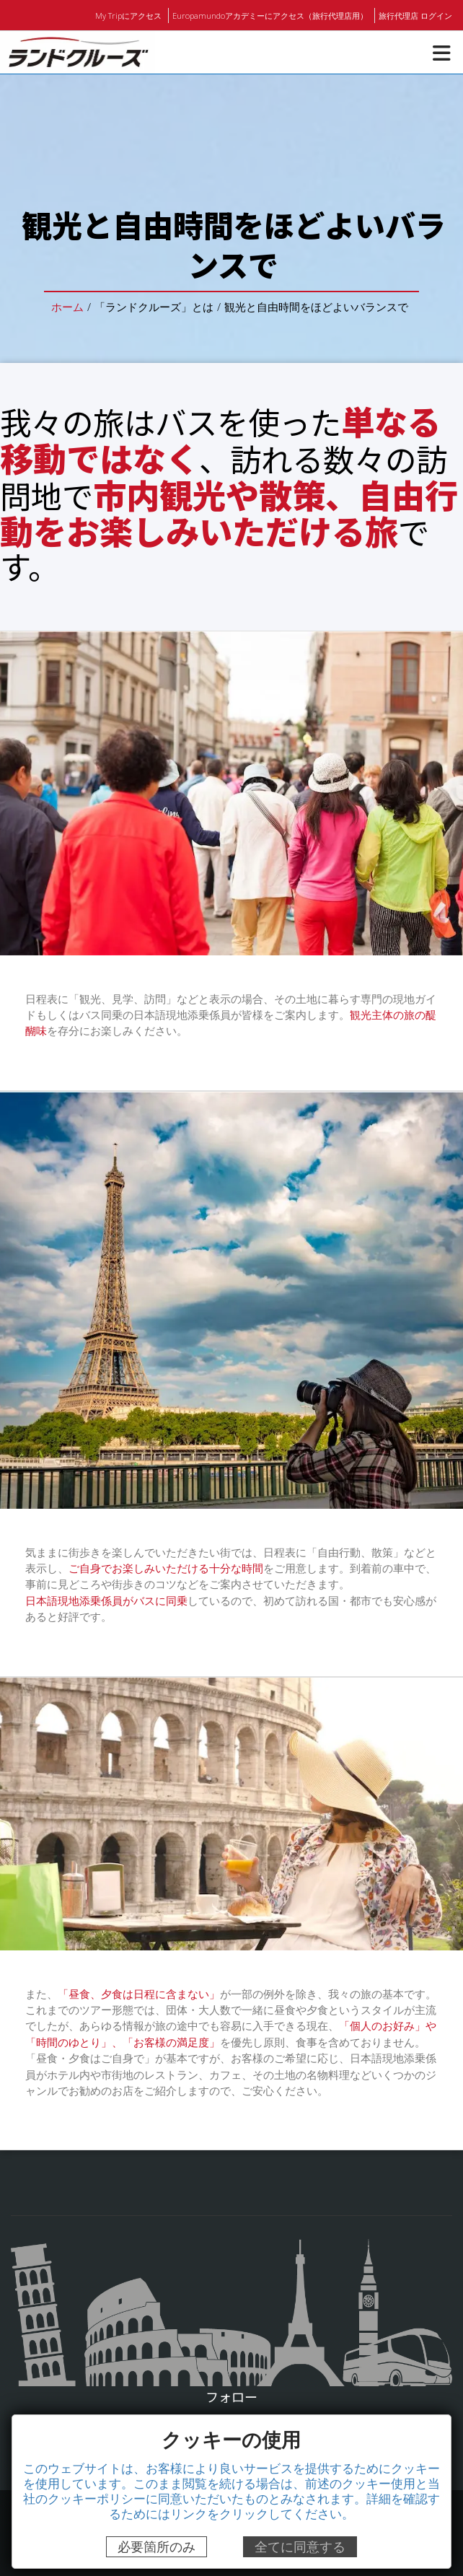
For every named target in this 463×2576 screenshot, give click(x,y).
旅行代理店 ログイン (415, 15)
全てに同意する (300, 2546)
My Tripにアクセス (131, 15)
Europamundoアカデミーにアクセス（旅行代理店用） (271, 15)
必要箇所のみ (156, 2546)
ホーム (68, 306)
